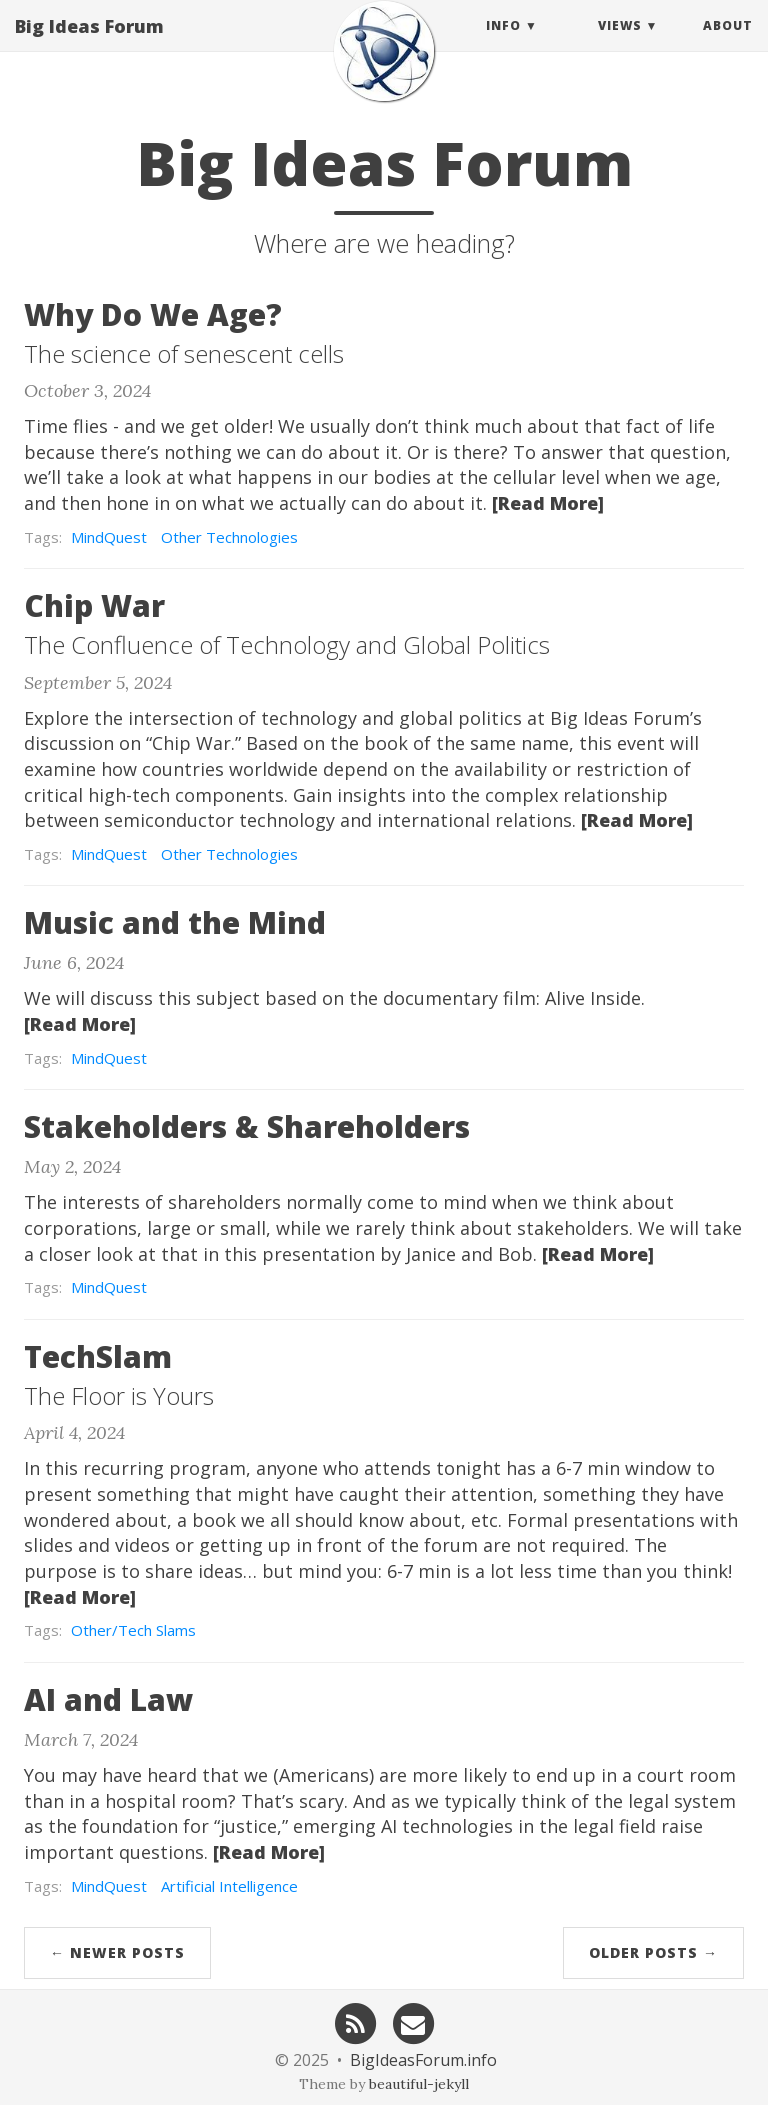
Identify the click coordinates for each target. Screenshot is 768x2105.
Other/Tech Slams (133, 1630)
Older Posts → (653, 1952)
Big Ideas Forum (89, 45)
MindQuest (109, 537)
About (728, 44)
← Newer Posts (117, 1952)
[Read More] (548, 503)
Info (503, 44)
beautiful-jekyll (419, 2084)
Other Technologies (229, 537)
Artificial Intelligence (229, 1886)
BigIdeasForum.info (423, 2060)
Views (620, 44)
